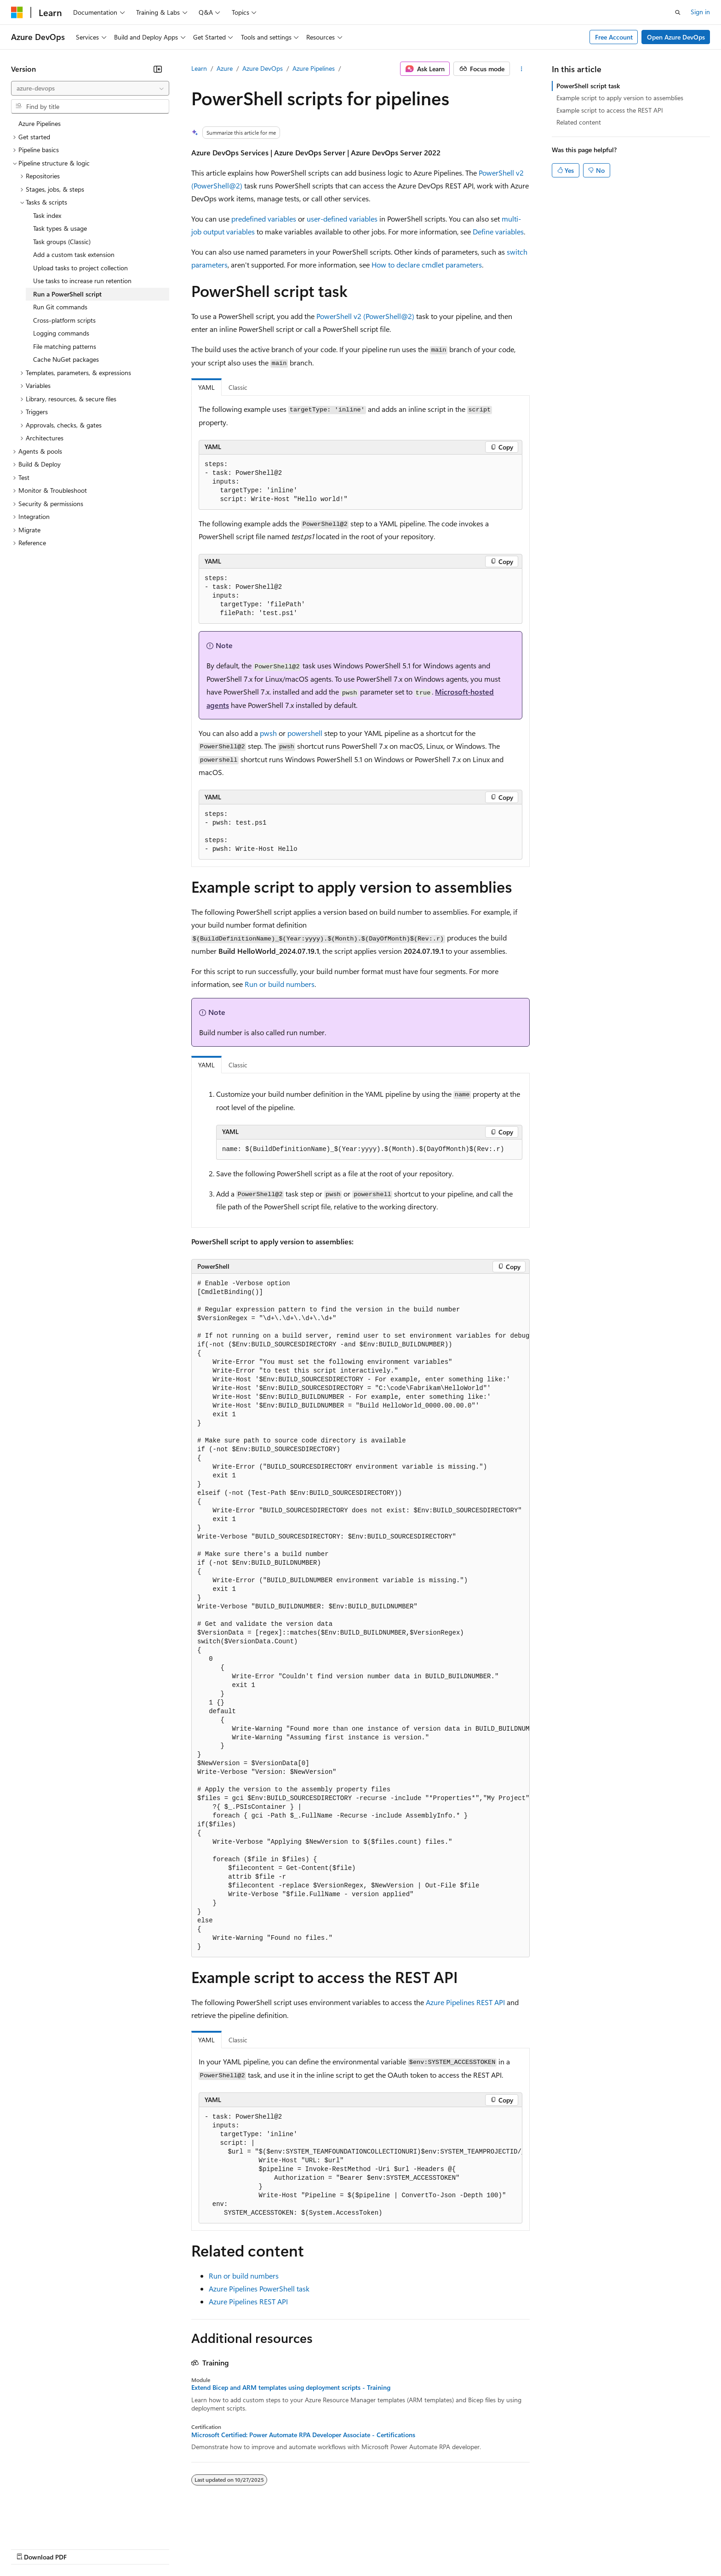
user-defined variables (342, 218)
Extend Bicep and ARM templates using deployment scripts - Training (290, 2387)
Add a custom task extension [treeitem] (73, 254)
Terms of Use (336, 2548)
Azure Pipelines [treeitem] (39, 123)
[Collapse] (157, 69)
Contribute (164, 2548)
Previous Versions (83, 2548)
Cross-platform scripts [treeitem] (64, 320)
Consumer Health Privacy (264, 2548)
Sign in (700, 11)
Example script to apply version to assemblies (619, 97)
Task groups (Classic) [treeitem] (62, 241)
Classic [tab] (238, 387)
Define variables (498, 231)
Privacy (201, 2548)
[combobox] (90, 88)
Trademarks (381, 2548)
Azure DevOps (262, 68)
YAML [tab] (206, 387)
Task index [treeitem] (47, 215)
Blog (125, 2548)
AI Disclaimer (29, 2548)
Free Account (614, 37)
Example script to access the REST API (609, 110)
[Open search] (678, 12)
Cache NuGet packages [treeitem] (66, 359)
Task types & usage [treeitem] (60, 228)
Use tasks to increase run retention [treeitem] (82, 280)
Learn (199, 68)
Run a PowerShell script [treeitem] (67, 294)
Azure (225, 68)
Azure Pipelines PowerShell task (259, 2288)
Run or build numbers (280, 984)
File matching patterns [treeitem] (64, 346)
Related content (578, 122)
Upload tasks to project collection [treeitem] (80, 267)
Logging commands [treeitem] (61, 333)
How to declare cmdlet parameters (427, 264)
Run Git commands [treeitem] (60, 306)
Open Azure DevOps (676, 37)
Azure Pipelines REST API (465, 2002)
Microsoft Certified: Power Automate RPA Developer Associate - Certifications (303, 2435)
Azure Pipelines (313, 68)
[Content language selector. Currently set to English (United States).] (53, 2526)
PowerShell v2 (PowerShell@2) (365, 316)
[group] (360, 1615)
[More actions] (522, 69)
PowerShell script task (588, 85)
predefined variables (263, 218)
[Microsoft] (17, 12)
